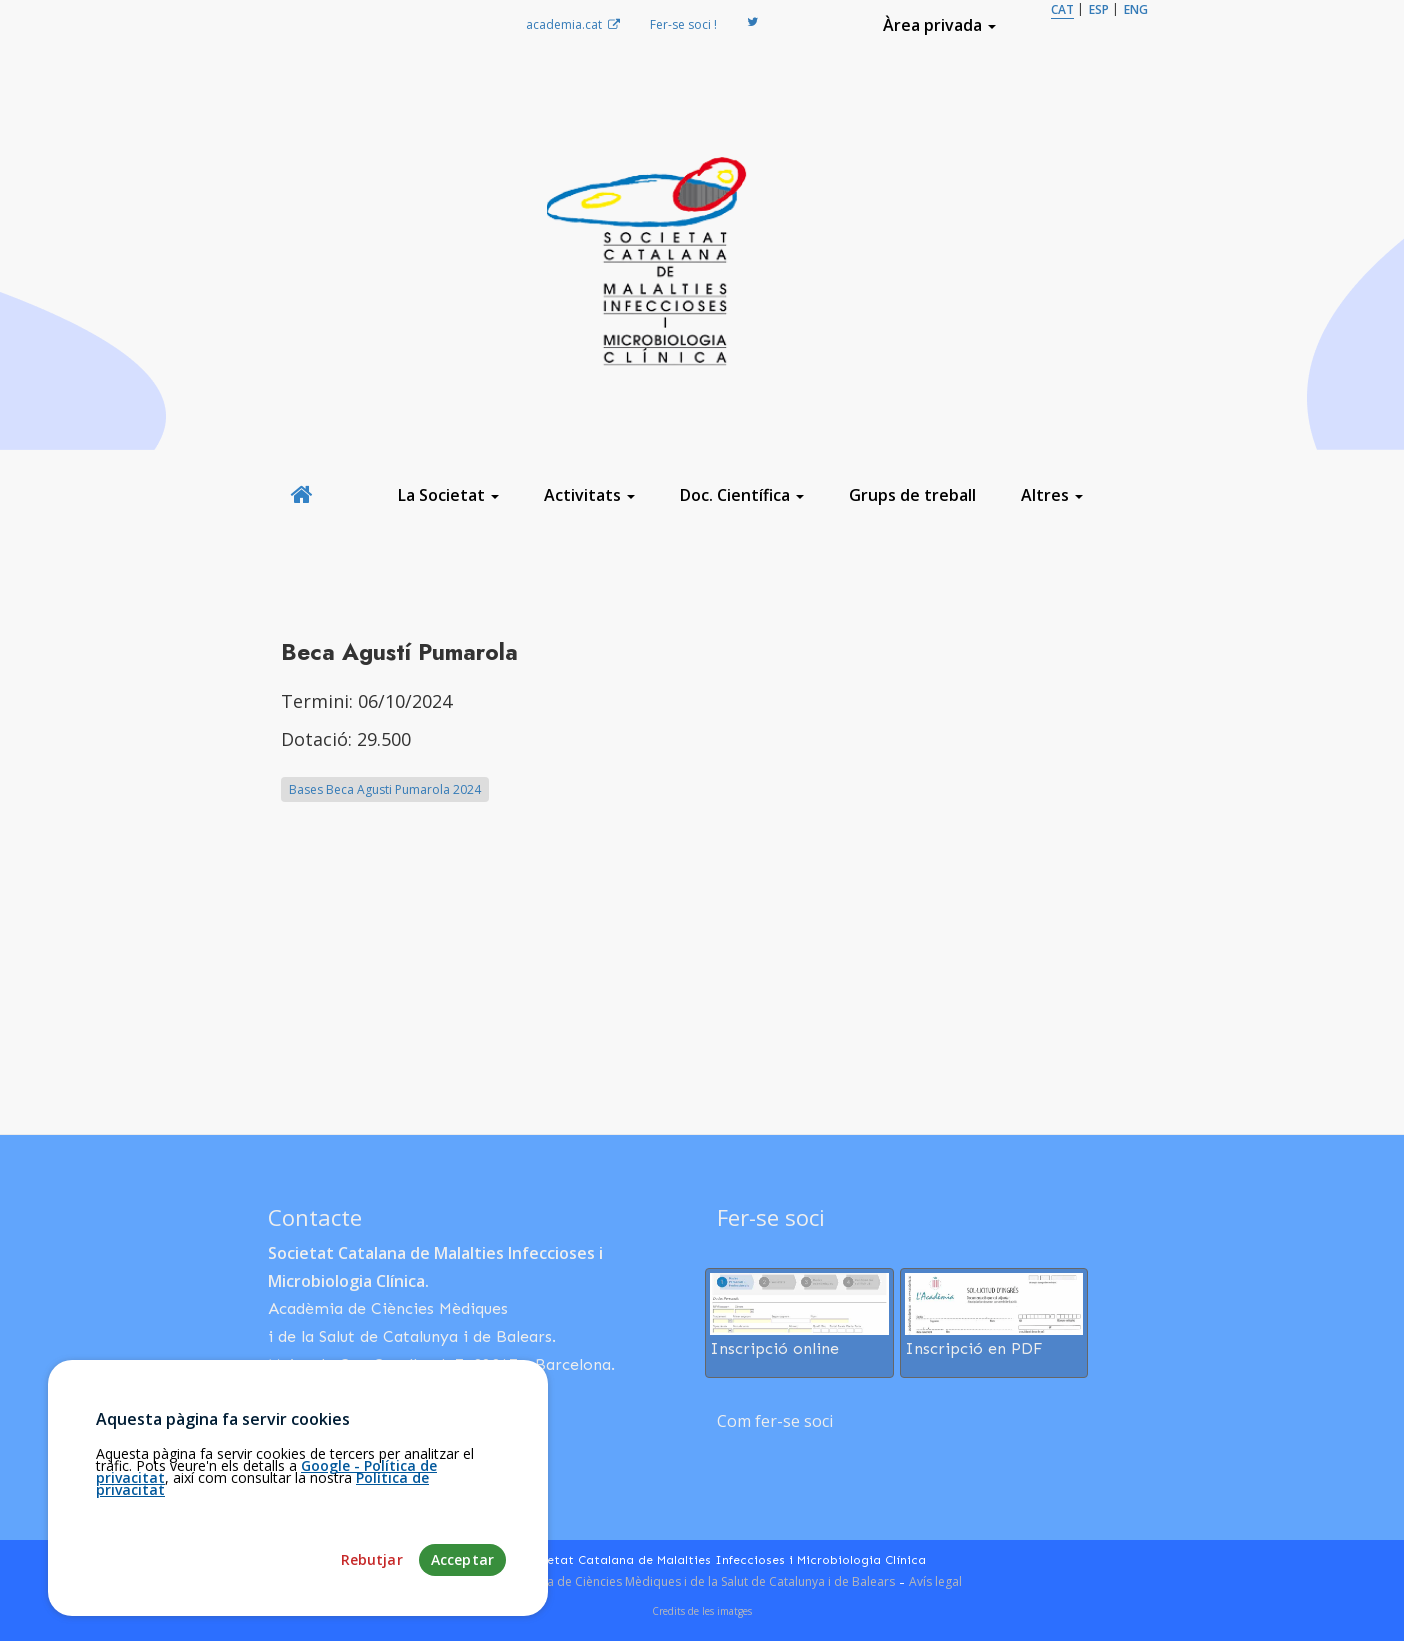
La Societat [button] (448, 495)
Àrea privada (939, 25)
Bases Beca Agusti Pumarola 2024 (385, 789)
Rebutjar (372, 1620)
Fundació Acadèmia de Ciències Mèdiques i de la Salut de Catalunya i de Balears (668, 1581)
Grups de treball (912, 495)
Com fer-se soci (775, 1421)
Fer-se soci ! (683, 24)
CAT (1062, 9)
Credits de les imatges (702, 1611)
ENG (1136, 9)
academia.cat (573, 24)
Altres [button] (1052, 495)
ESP (1099, 9)
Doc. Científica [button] (742, 495)
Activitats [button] (589, 495)
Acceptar (462, 1620)
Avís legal (935, 1581)
